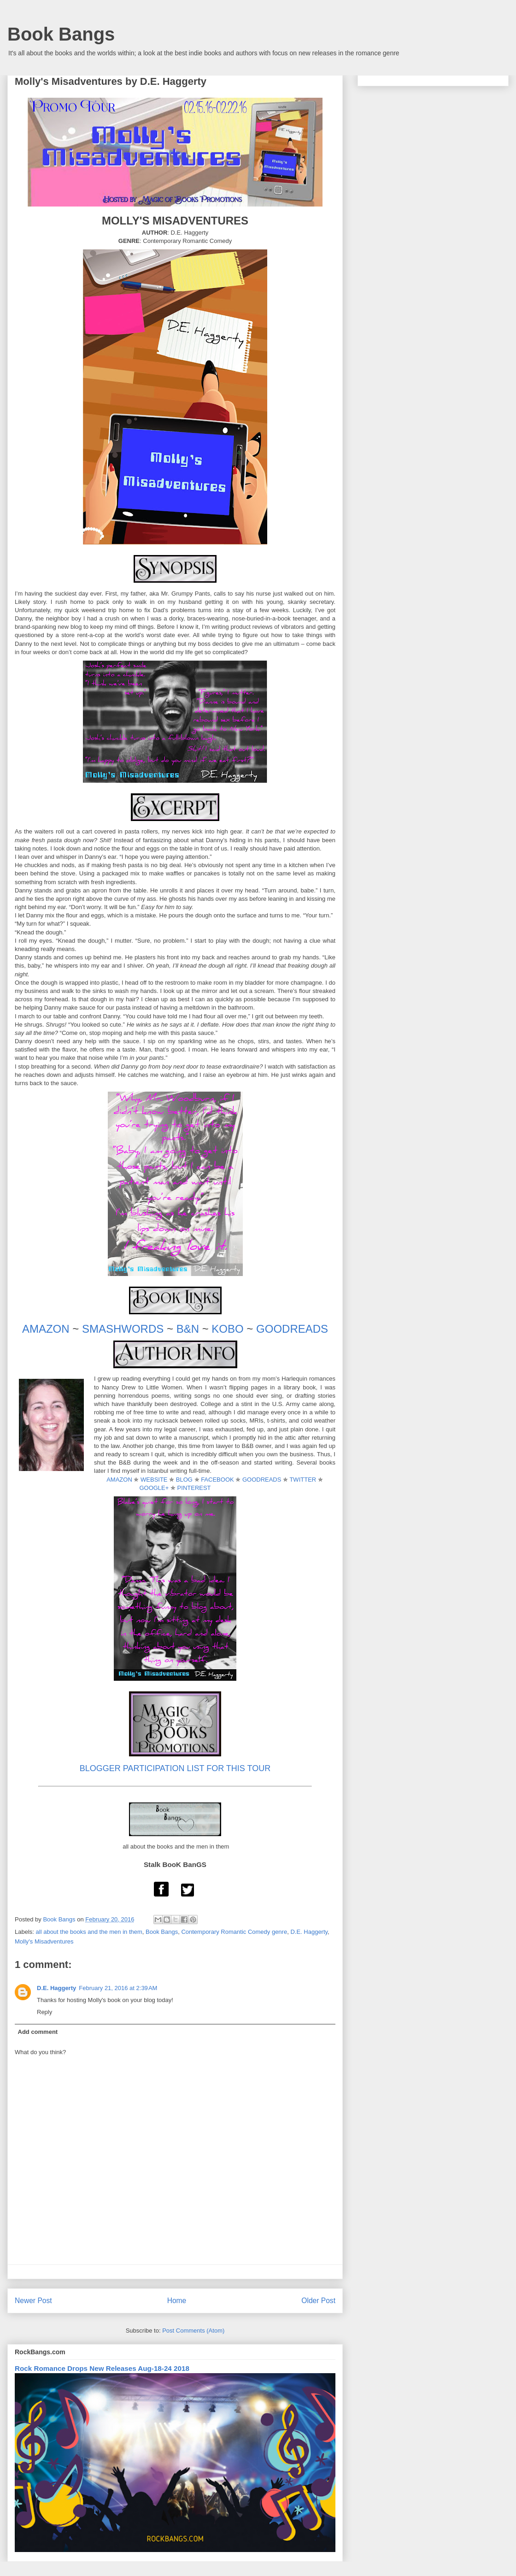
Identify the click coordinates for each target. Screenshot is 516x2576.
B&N (187, 1329)
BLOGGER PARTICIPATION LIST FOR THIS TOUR (175, 1768)
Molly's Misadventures (44, 1941)
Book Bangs (61, 34)
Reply (44, 2012)
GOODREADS (292, 1329)
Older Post (318, 2300)
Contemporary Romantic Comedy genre (234, 1931)
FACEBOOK (217, 1479)
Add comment (38, 2031)
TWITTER (302, 1479)
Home (177, 2300)
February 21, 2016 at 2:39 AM (118, 1988)
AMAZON (46, 1329)
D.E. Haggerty (309, 1931)
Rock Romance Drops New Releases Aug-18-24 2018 (102, 2368)
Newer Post (33, 2300)
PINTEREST (194, 1487)
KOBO (227, 1329)
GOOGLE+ (154, 1487)
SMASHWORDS (123, 1329)
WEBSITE (154, 1479)
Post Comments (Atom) (193, 2330)
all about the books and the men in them (89, 1931)
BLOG (184, 1479)
